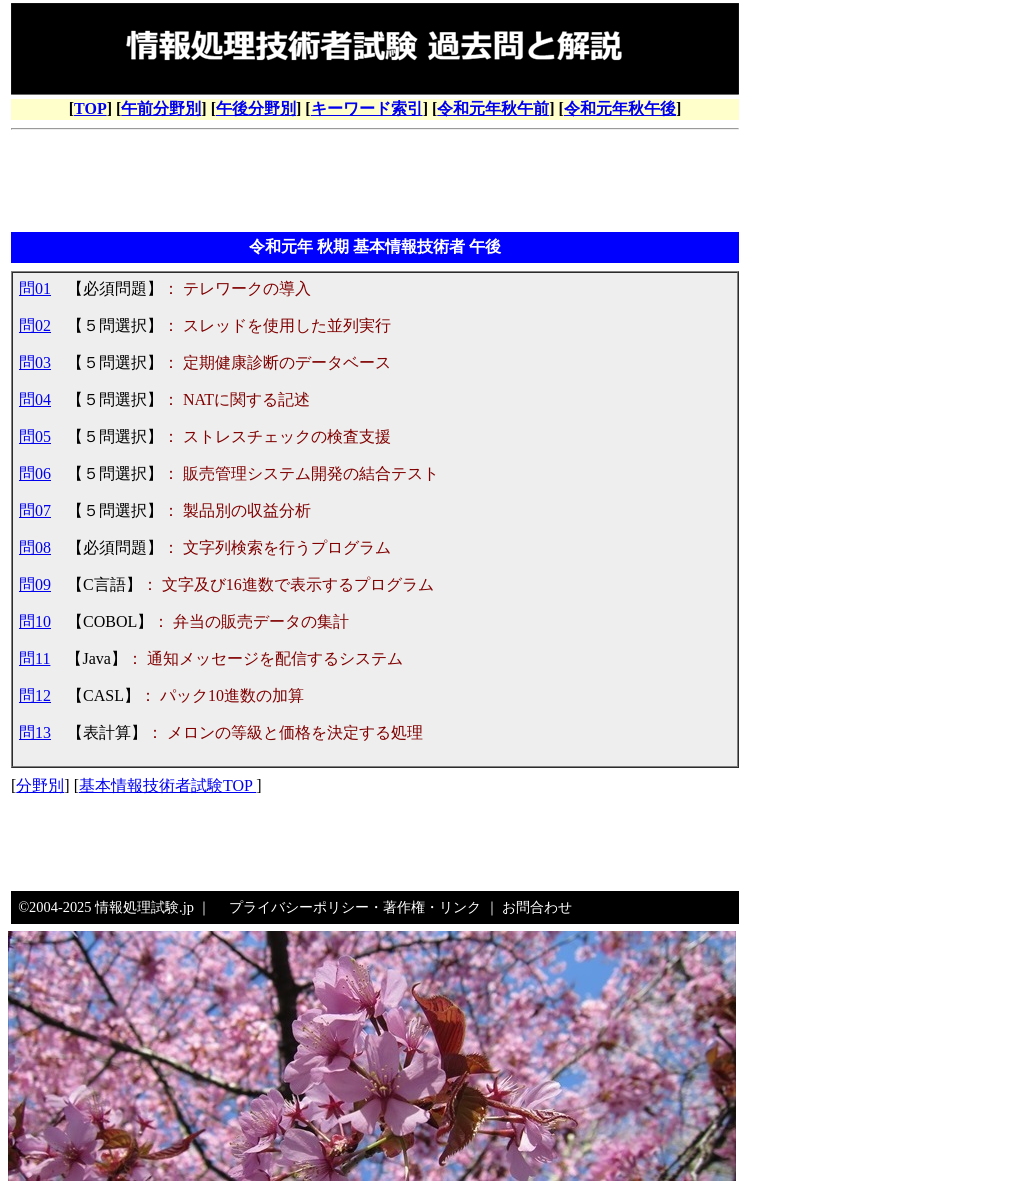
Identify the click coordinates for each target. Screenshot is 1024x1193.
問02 (35, 325)
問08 (35, 547)
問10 (35, 621)
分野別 (40, 785)
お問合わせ (537, 907)
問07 (35, 510)
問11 (34, 658)
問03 (35, 362)
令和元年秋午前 (493, 108)
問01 (35, 288)
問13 (35, 732)
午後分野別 (256, 108)
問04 (35, 399)
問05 (35, 436)
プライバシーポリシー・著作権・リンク (355, 907)
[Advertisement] (375, 183)
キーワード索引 (367, 108)
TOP (90, 108)
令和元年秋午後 (620, 108)
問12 (35, 695)
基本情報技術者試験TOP (167, 785)
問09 (35, 584)
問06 (35, 473)
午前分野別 (161, 108)
